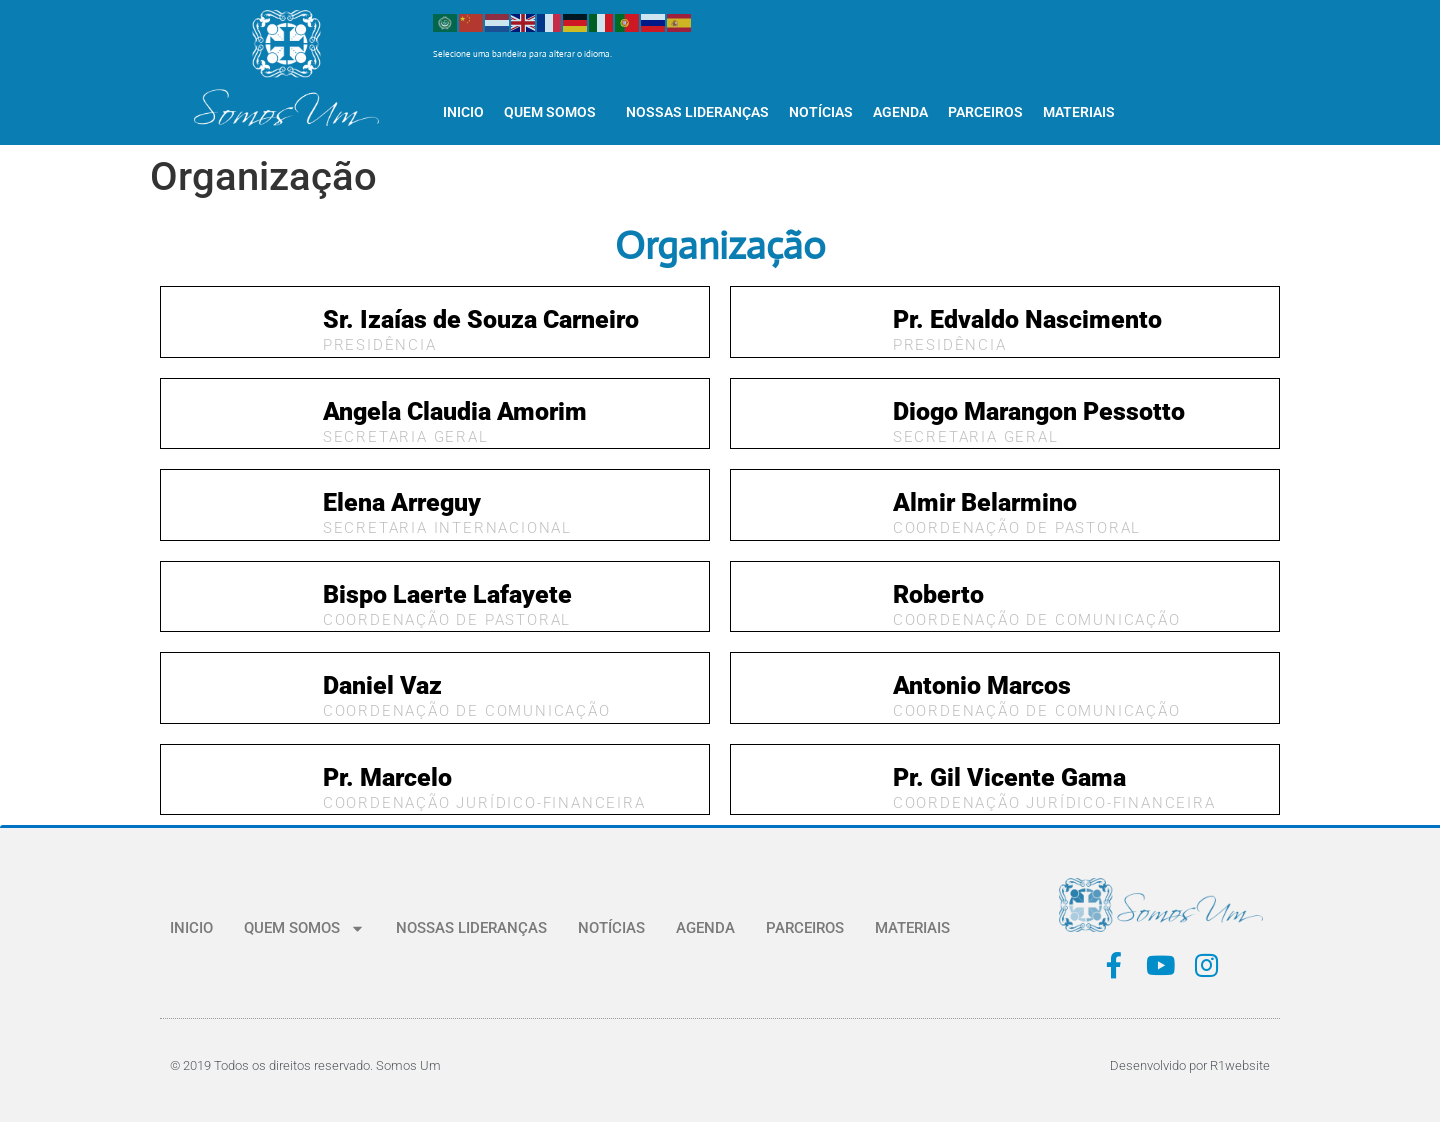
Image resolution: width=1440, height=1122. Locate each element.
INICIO (463, 112)
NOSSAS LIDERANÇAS (697, 112)
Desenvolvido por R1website (1190, 1065)
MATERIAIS (1079, 112)
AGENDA (900, 112)
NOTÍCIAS (821, 112)
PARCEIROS (985, 112)
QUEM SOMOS (555, 112)
